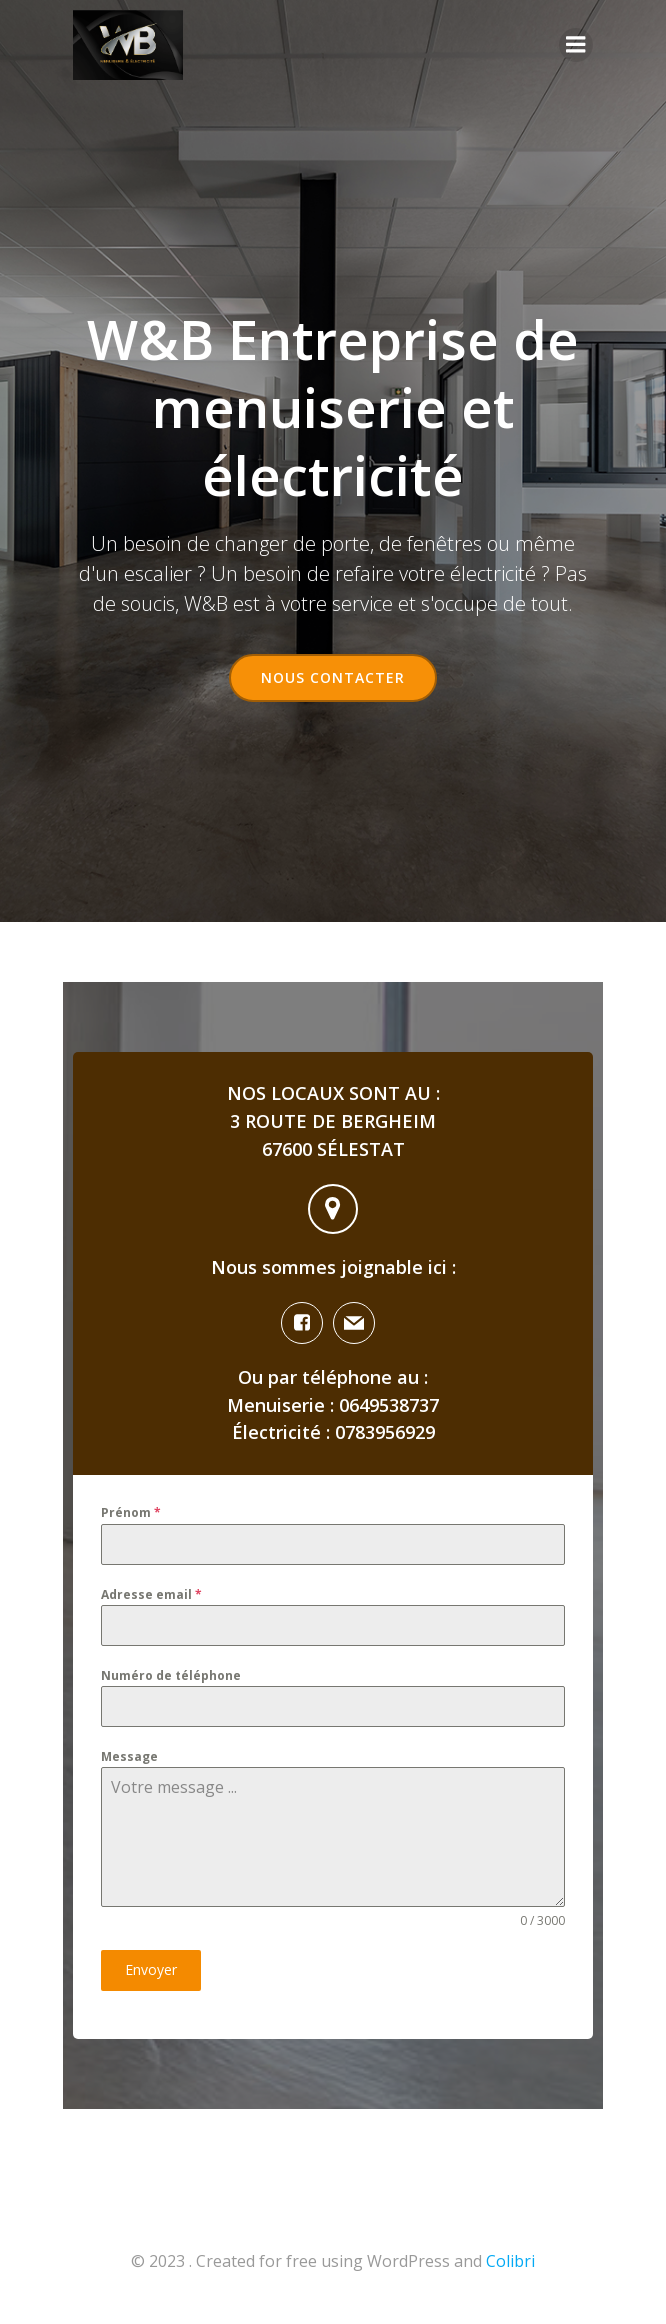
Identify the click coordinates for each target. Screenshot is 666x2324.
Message (129, 1756)
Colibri (510, 2261)
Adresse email (151, 1594)
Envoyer (151, 1969)
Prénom (131, 1512)
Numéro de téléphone (171, 1675)
